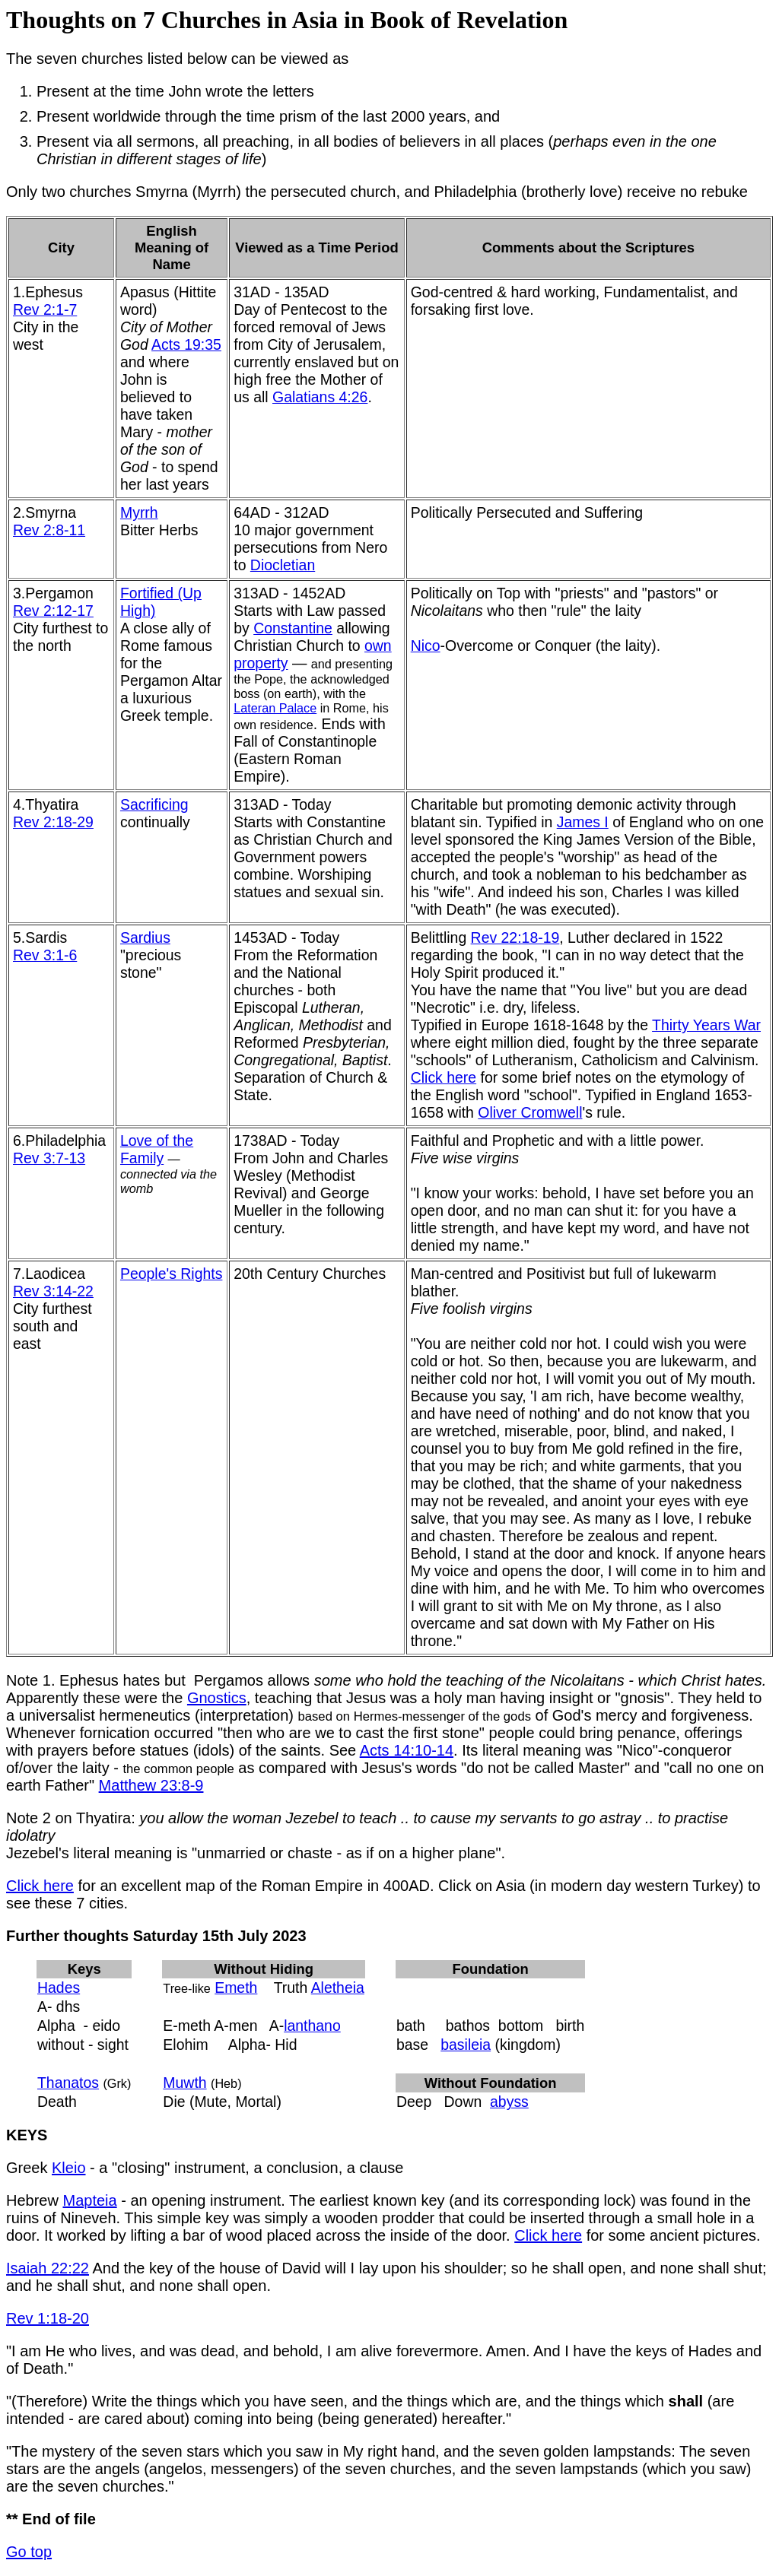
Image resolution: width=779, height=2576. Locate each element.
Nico (425, 645)
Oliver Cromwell (530, 1112)
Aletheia (337, 1987)
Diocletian (282, 565)
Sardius (145, 937)
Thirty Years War (706, 1025)
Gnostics (216, 1697)
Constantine (292, 628)
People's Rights (171, 1273)
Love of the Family (156, 1149)
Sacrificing (154, 804)
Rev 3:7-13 (49, 1158)
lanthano (312, 2025)
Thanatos (68, 2082)
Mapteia (89, 2200)
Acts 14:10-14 (406, 1750)
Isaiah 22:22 (47, 2268)
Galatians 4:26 (319, 397)
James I (583, 822)
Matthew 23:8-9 (151, 1785)
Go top (29, 2551)
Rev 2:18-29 (53, 822)
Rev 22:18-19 (515, 937)
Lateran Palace (275, 708)
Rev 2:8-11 (49, 530)
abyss (509, 2101)
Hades (58, 1987)
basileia (465, 2044)
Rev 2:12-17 (53, 610)
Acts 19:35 (186, 344)
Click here (443, 1077)
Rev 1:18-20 (47, 2318)
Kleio (68, 2167)
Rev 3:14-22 (53, 1291)
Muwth (184, 2082)
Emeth (236, 1987)
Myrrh (139, 512)
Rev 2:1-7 (45, 309)
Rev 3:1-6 (45, 955)
